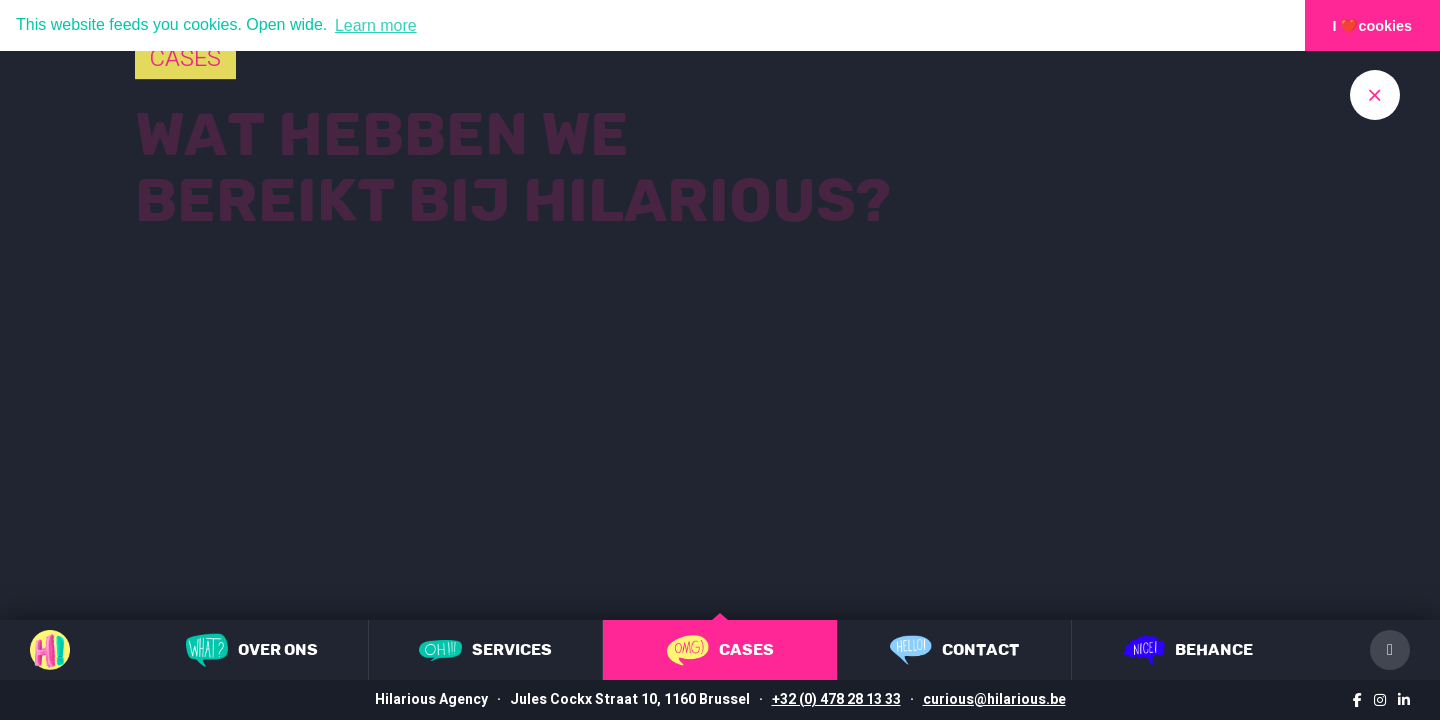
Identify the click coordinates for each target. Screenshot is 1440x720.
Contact (954, 650)
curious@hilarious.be (994, 699)
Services (485, 650)
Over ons (252, 650)
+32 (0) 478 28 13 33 (836, 699)
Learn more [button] (376, 25)
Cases (720, 650)
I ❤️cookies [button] (1373, 26)
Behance (1188, 650)
